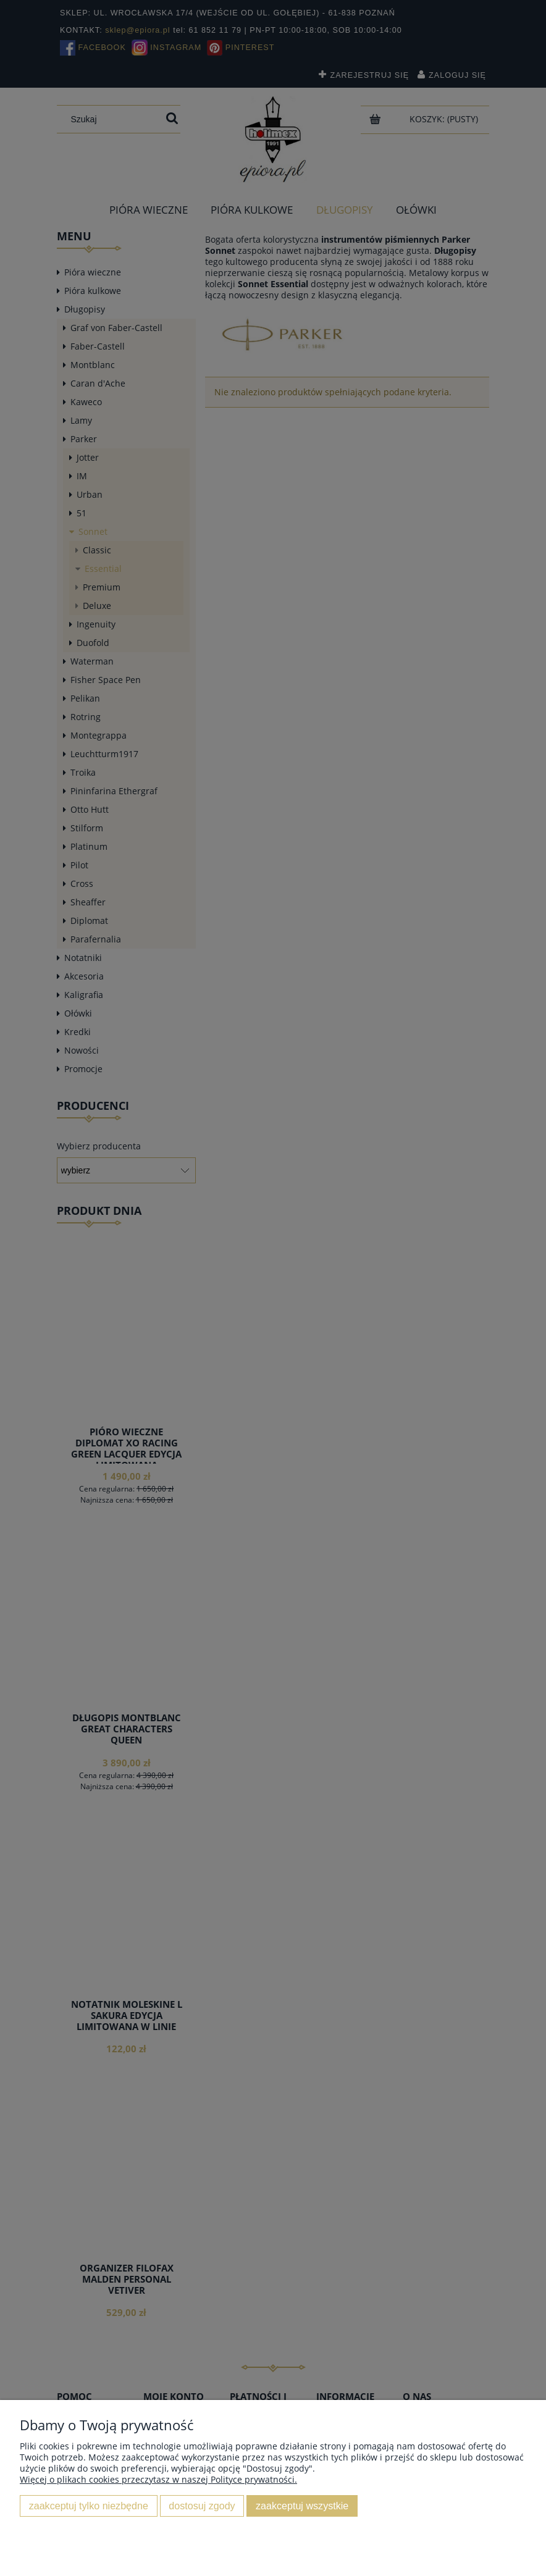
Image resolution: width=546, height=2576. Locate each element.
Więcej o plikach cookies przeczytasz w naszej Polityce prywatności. (158, 2479)
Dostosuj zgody (202, 2505)
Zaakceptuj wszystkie (302, 2505)
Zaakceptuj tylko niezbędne (88, 2505)
